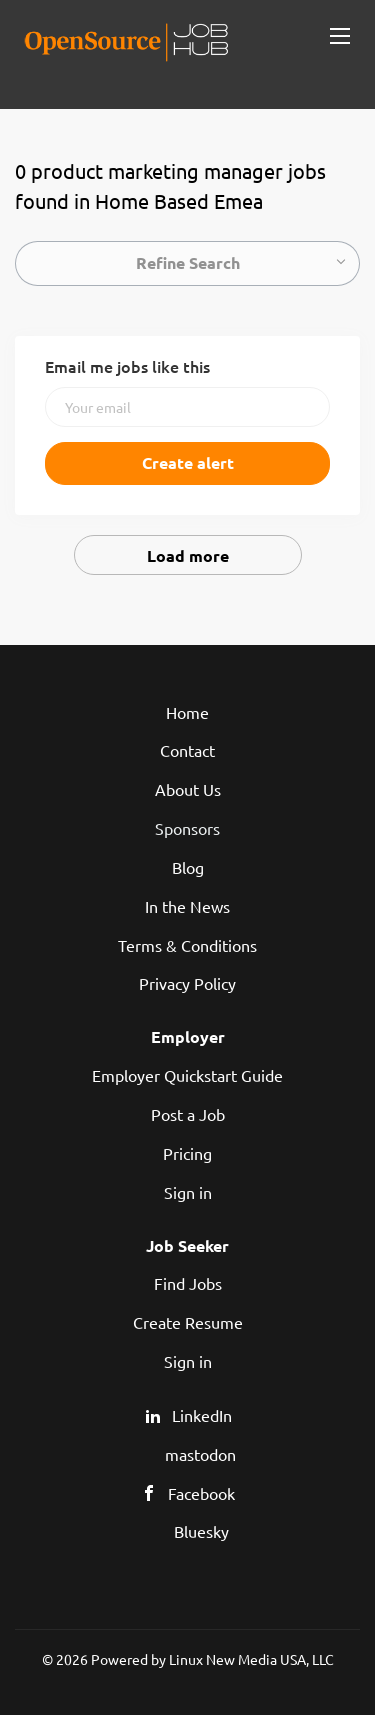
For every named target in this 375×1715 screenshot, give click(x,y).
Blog (188, 867)
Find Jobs (188, 1283)
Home (187, 712)
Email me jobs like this (127, 366)
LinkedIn (202, 1415)
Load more (188, 555)
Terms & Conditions (187, 945)
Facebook (201, 1493)
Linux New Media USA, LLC (251, 1659)
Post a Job (188, 1114)
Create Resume (188, 1322)
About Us (188, 789)
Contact (187, 750)
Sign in (188, 1192)
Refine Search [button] (188, 262)
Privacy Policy (187, 983)
